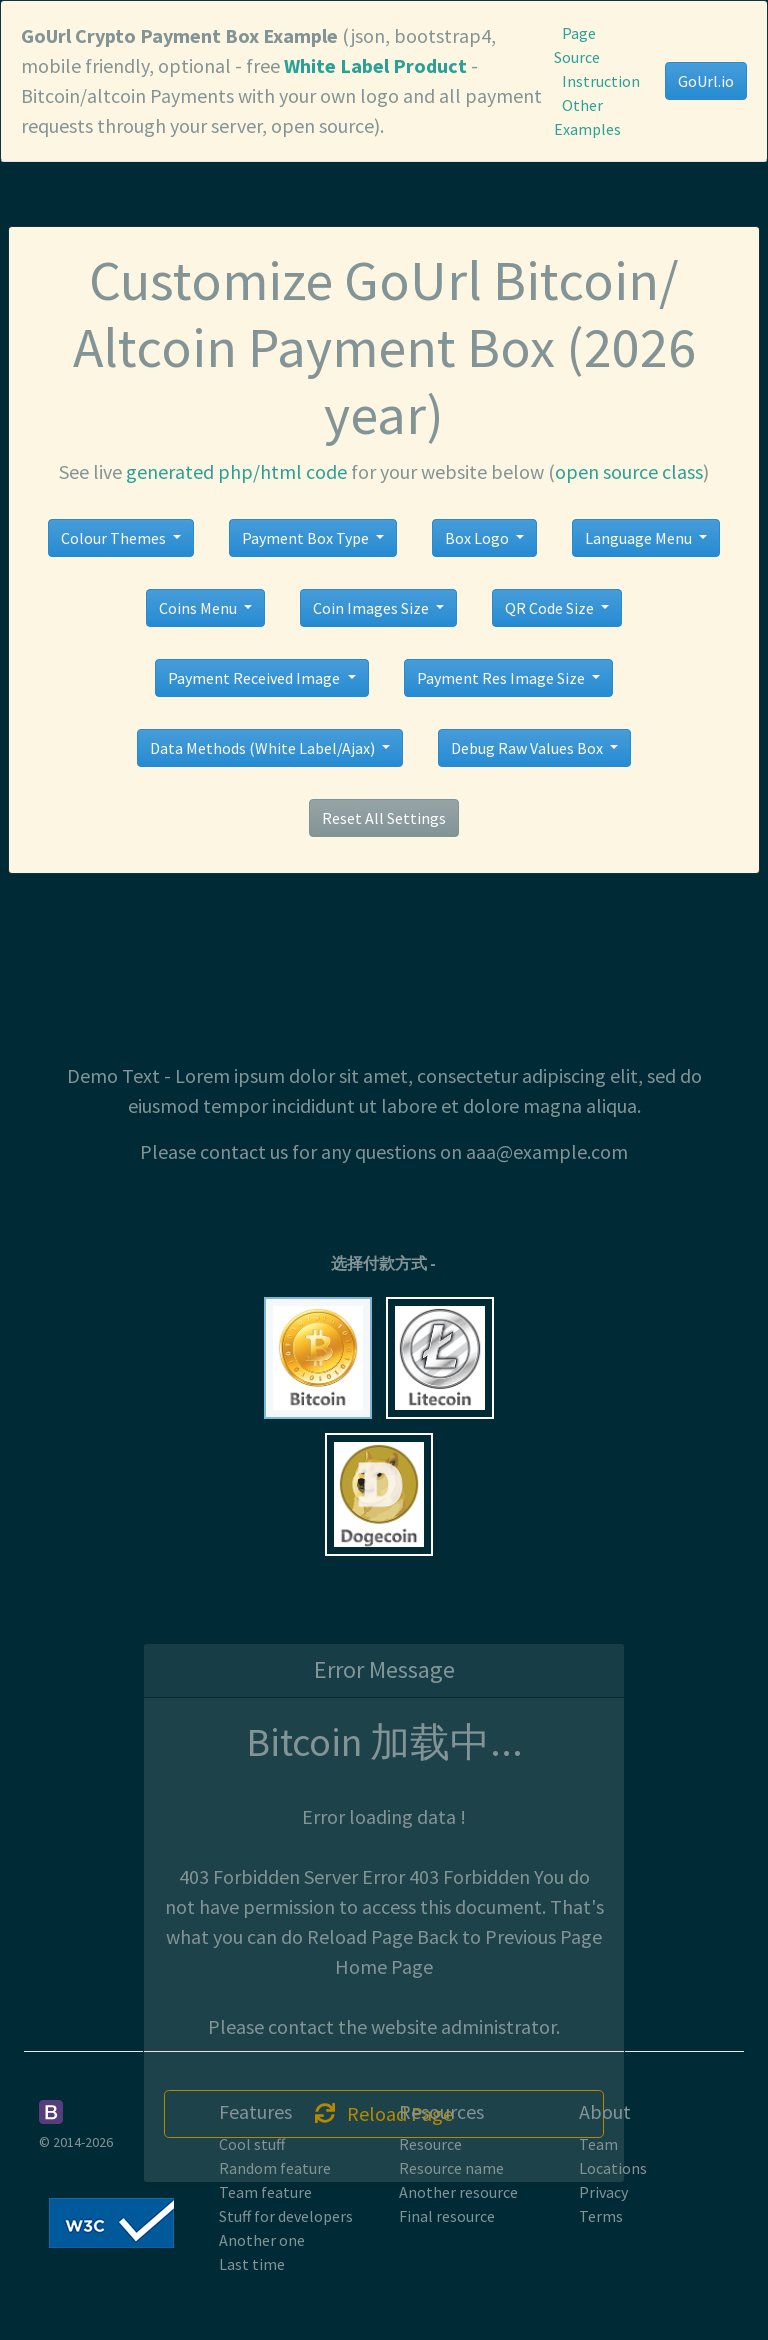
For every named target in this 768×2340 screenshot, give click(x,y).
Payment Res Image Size (502, 678)
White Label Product (375, 65)
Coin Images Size (372, 608)
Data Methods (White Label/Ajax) (264, 748)
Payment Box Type (307, 538)
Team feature (265, 2192)
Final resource (447, 2216)
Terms (601, 2216)
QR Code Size (551, 608)
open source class (629, 471)
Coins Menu (199, 608)
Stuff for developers (286, 2216)
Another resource (458, 2192)
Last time (252, 2264)
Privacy (603, 2192)
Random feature (275, 2168)
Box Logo (478, 538)
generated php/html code (236, 471)
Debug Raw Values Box (528, 748)
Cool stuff (252, 2144)
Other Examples (587, 117)
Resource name (451, 2168)
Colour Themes (115, 538)
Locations (613, 2168)
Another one (262, 2240)
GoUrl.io (706, 81)
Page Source (577, 45)
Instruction (601, 81)
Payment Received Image (255, 678)
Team (598, 2144)
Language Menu (640, 538)
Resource (430, 2144)
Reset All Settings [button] (384, 818)
